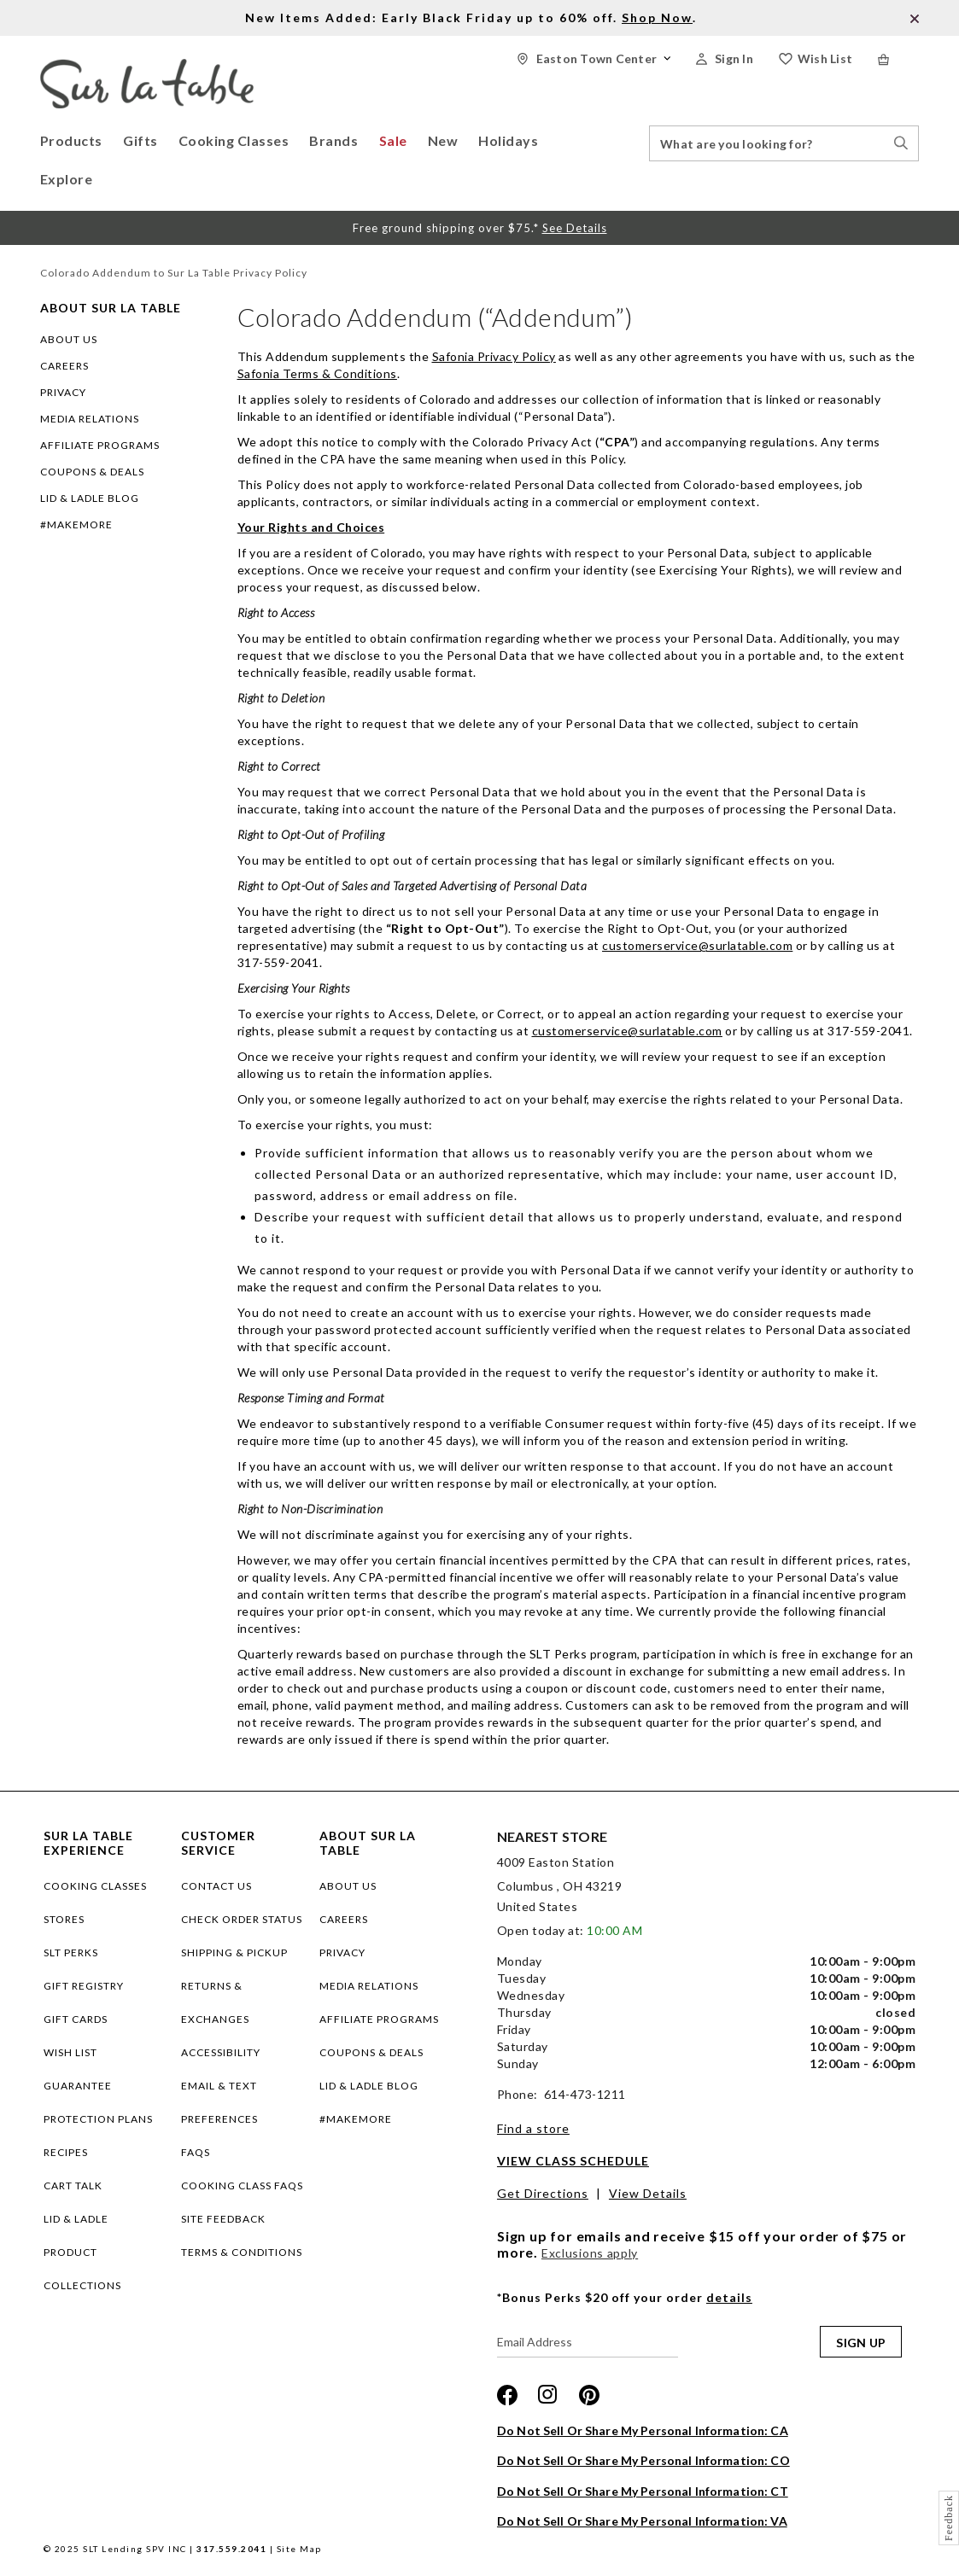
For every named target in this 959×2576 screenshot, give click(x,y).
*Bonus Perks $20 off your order (624, 2297)
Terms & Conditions (241, 2252)
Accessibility (220, 2052)
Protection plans (98, 2119)
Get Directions (542, 2193)
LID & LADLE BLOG (89, 498)
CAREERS (64, 365)
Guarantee (78, 2085)
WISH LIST (70, 2052)
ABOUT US (68, 339)
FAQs (195, 2152)
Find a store (533, 2128)
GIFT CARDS (76, 2019)
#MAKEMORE (76, 524)
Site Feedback (223, 2218)
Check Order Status (241, 1919)
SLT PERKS (71, 1952)
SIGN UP (861, 2342)
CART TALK (73, 2185)
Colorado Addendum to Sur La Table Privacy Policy (173, 272)
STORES (64, 1919)
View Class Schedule (573, 2160)
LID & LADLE (76, 2218)
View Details (648, 2193)
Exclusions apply (589, 2253)
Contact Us (216, 1886)
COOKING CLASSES (95, 1886)
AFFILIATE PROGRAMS (100, 445)
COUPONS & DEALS (92, 471)
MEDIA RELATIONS (89, 418)
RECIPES (66, 2152)
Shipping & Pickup (234, 1952)
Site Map (299, 2549)
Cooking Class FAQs (242, 2185)
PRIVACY (63, 392)
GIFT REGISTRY (84, 1985)
